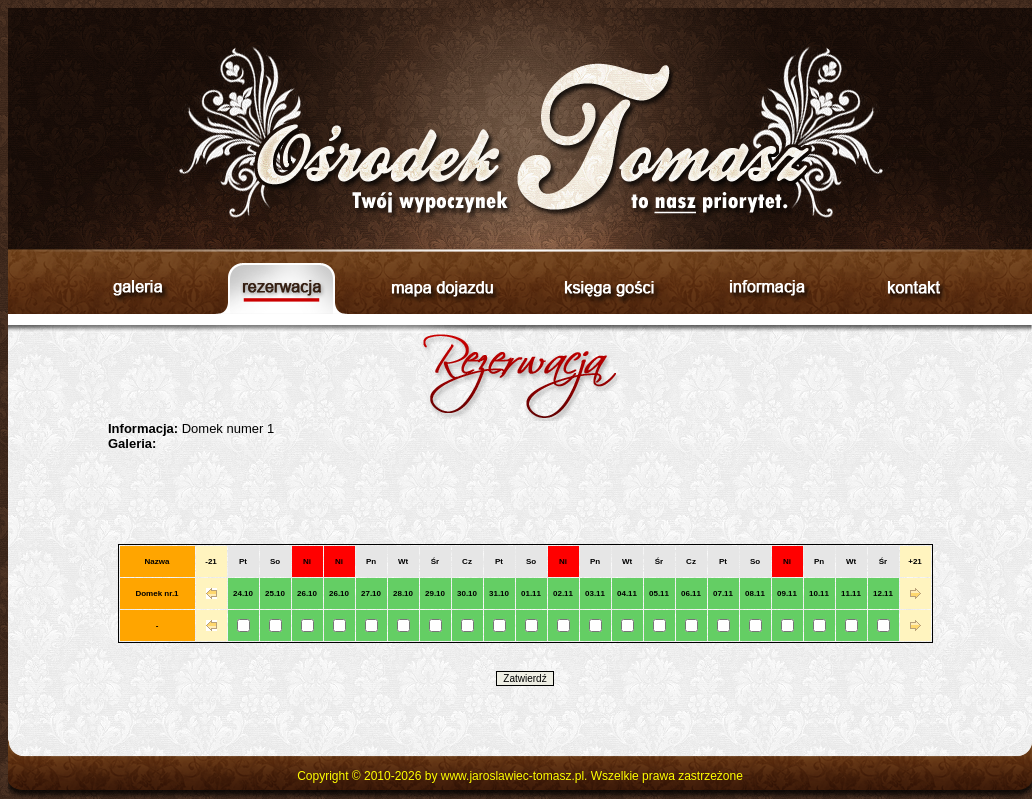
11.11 (851, 593)
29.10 (435, 593)
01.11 (531, 593)
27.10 (371, 593)
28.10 (403, 593)
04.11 (627, 593)
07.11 (723, 593)
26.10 (307, 593)
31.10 (499, 593)
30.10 (467, 593)
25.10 (275, 593)
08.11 (755, 593)
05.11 (659, 593)
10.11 (819, 593)
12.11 (883, 593)
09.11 (787, 593)
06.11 (691, 593)
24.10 (243, 593)
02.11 (563, 593)
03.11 (595, 593)
